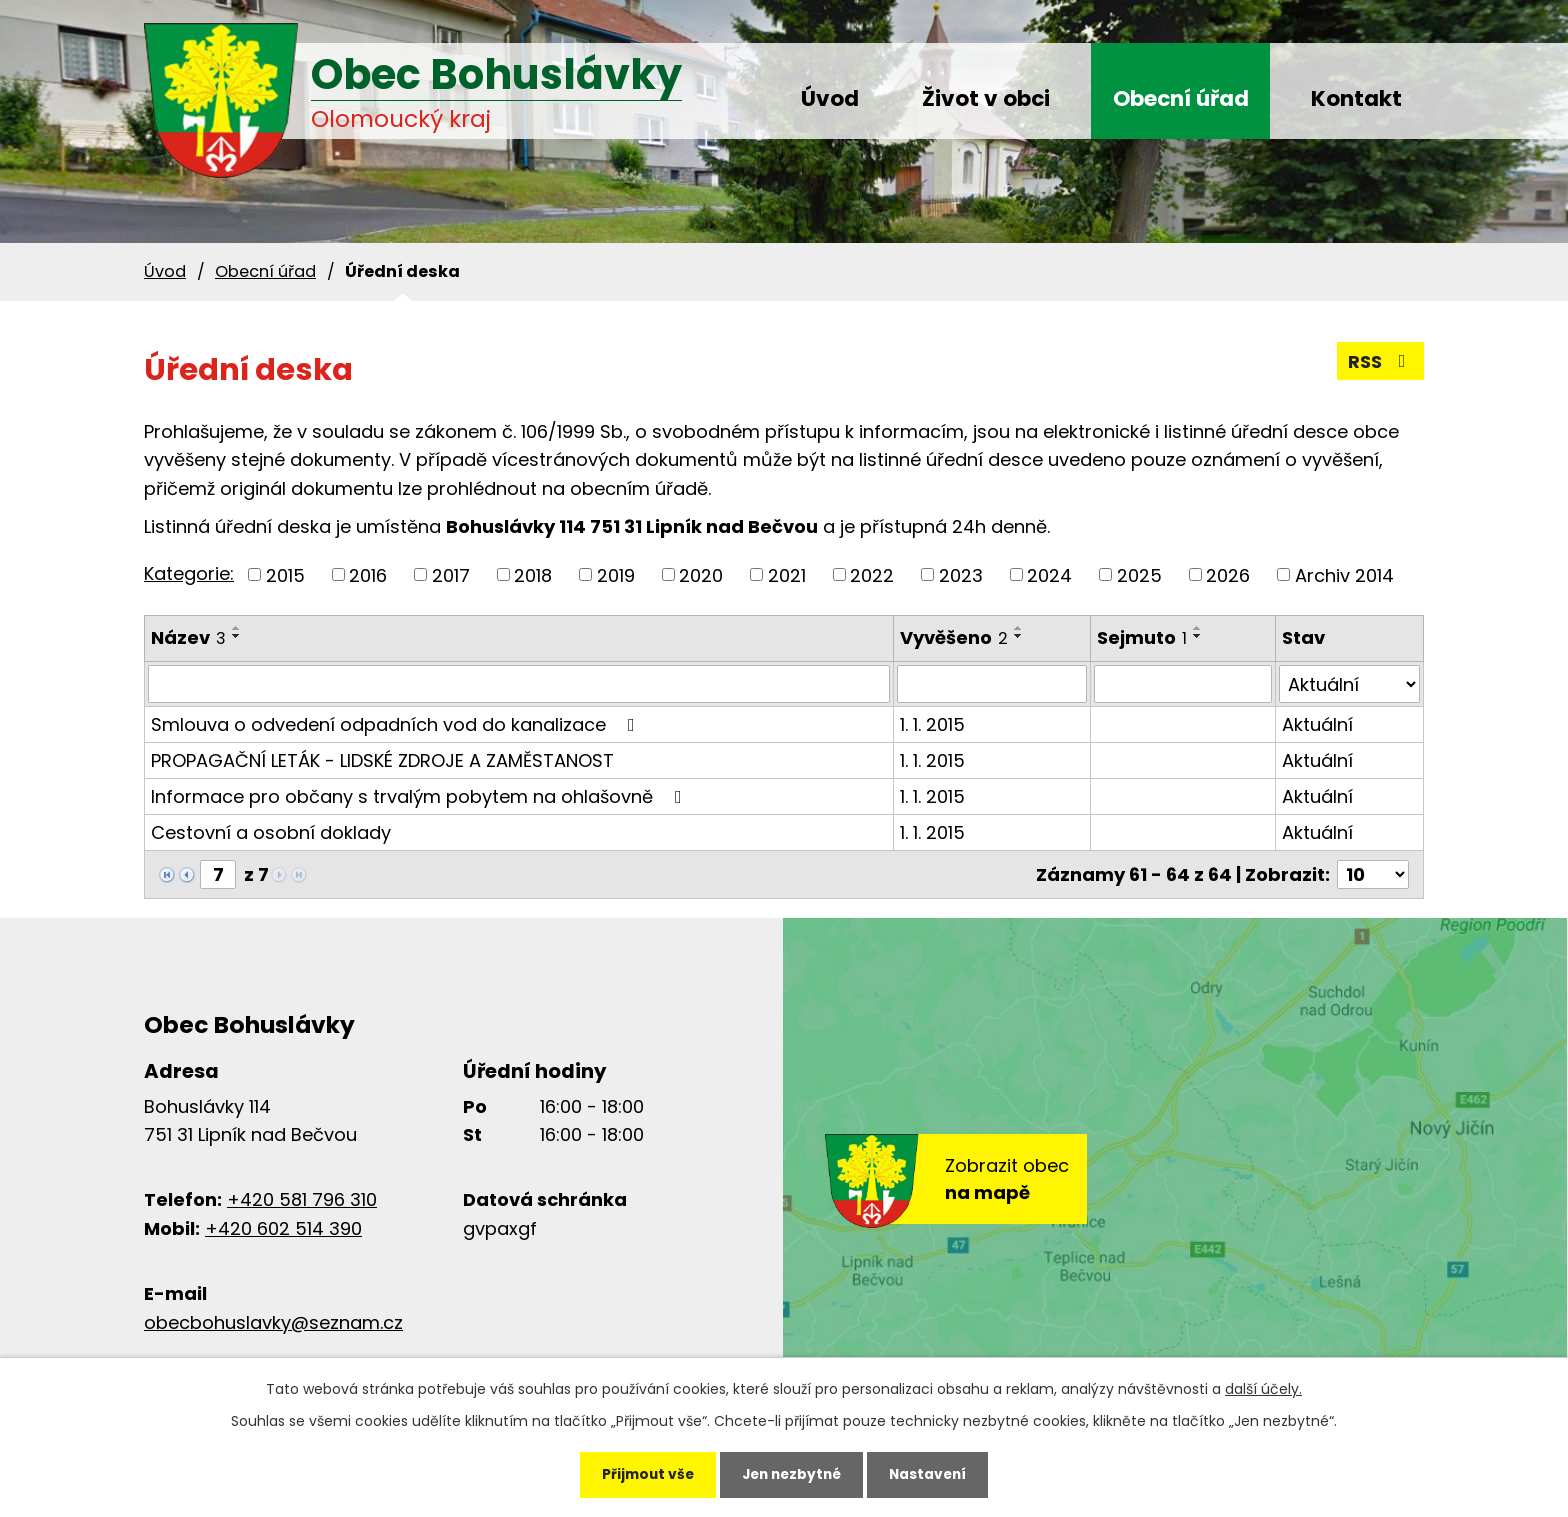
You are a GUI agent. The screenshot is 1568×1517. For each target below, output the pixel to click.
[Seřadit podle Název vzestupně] (237, 628)
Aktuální (1317, 724)
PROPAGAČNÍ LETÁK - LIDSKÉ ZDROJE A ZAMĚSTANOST (382, 760)
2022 (872, 574)
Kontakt (1356, 98)
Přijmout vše (639, 1473)
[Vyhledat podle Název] (519, 684)
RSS (1381, 361)
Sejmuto (1142, 637)
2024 (1049, 574)
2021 (787, 574)
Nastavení (936, 1473)
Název (188, 637)
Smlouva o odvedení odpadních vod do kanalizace (397, 724)
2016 (368, 574)
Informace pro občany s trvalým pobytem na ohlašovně (420, 796)
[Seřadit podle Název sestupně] (237, 636)
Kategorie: (189, 573)
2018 (533, 574)
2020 (701, 574)
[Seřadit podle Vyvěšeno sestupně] (1019, 636)
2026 (1228, 574)
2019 (616, 574)
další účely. (1263, 1386)
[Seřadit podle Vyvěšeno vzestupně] (1019, 628)
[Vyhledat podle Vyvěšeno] (992, 684)
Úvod (830, 98)
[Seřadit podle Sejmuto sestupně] (1198, 636)
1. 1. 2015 (932, 724)
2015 (285, 574)
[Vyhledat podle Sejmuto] (1183, 684)
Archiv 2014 (1344, 574)
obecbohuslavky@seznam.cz (273, 1322)
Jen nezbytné (791, 1473)
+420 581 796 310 (302, 1199)
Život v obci (986, 98)
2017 (451, 574)
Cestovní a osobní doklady (271, 832)
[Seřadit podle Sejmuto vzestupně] (1198, 628)
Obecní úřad (1181, 98)
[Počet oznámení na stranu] (1373, 874)
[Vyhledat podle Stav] (1349, 684)
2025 (1139, 574)
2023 (961, 574)
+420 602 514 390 (283, 1228)
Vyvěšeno (954, 637)
